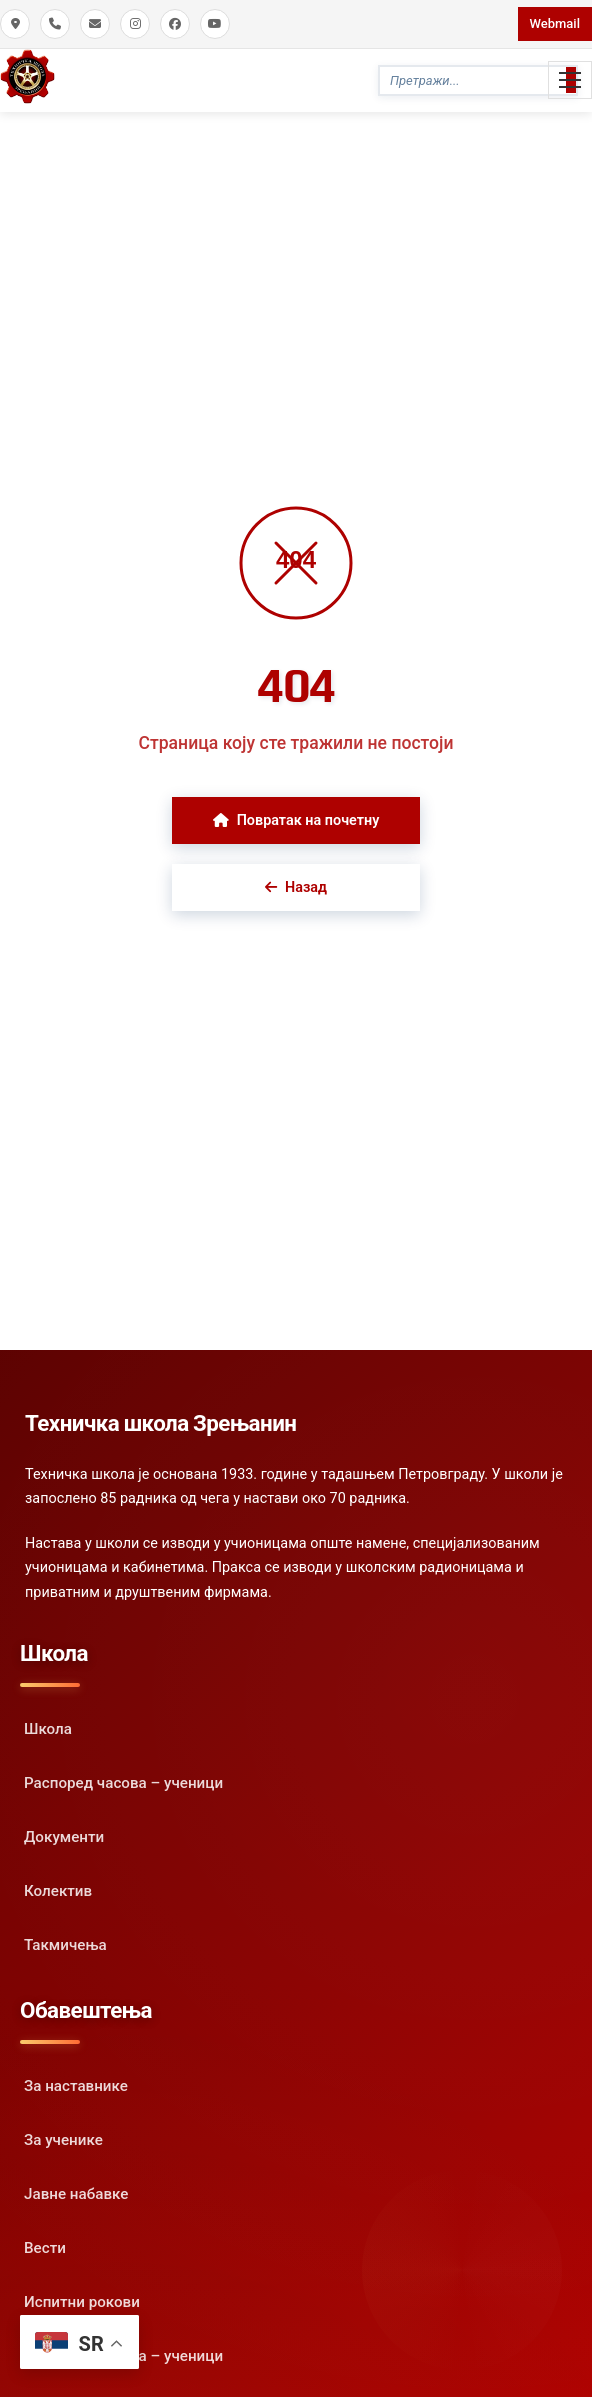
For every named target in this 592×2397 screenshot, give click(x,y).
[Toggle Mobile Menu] (570, 80)
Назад (296, 887)
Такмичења (65, 1945)
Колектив (58, 1891)
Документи (64, 1837)
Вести (45, 2248)
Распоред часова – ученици (123, 1783)
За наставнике (76, 2086)
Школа (48, 1729)
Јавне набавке (76, 2194)
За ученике (63, 2140)
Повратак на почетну (296, 820)
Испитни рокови (82, 2302)
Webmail (555, 23)
